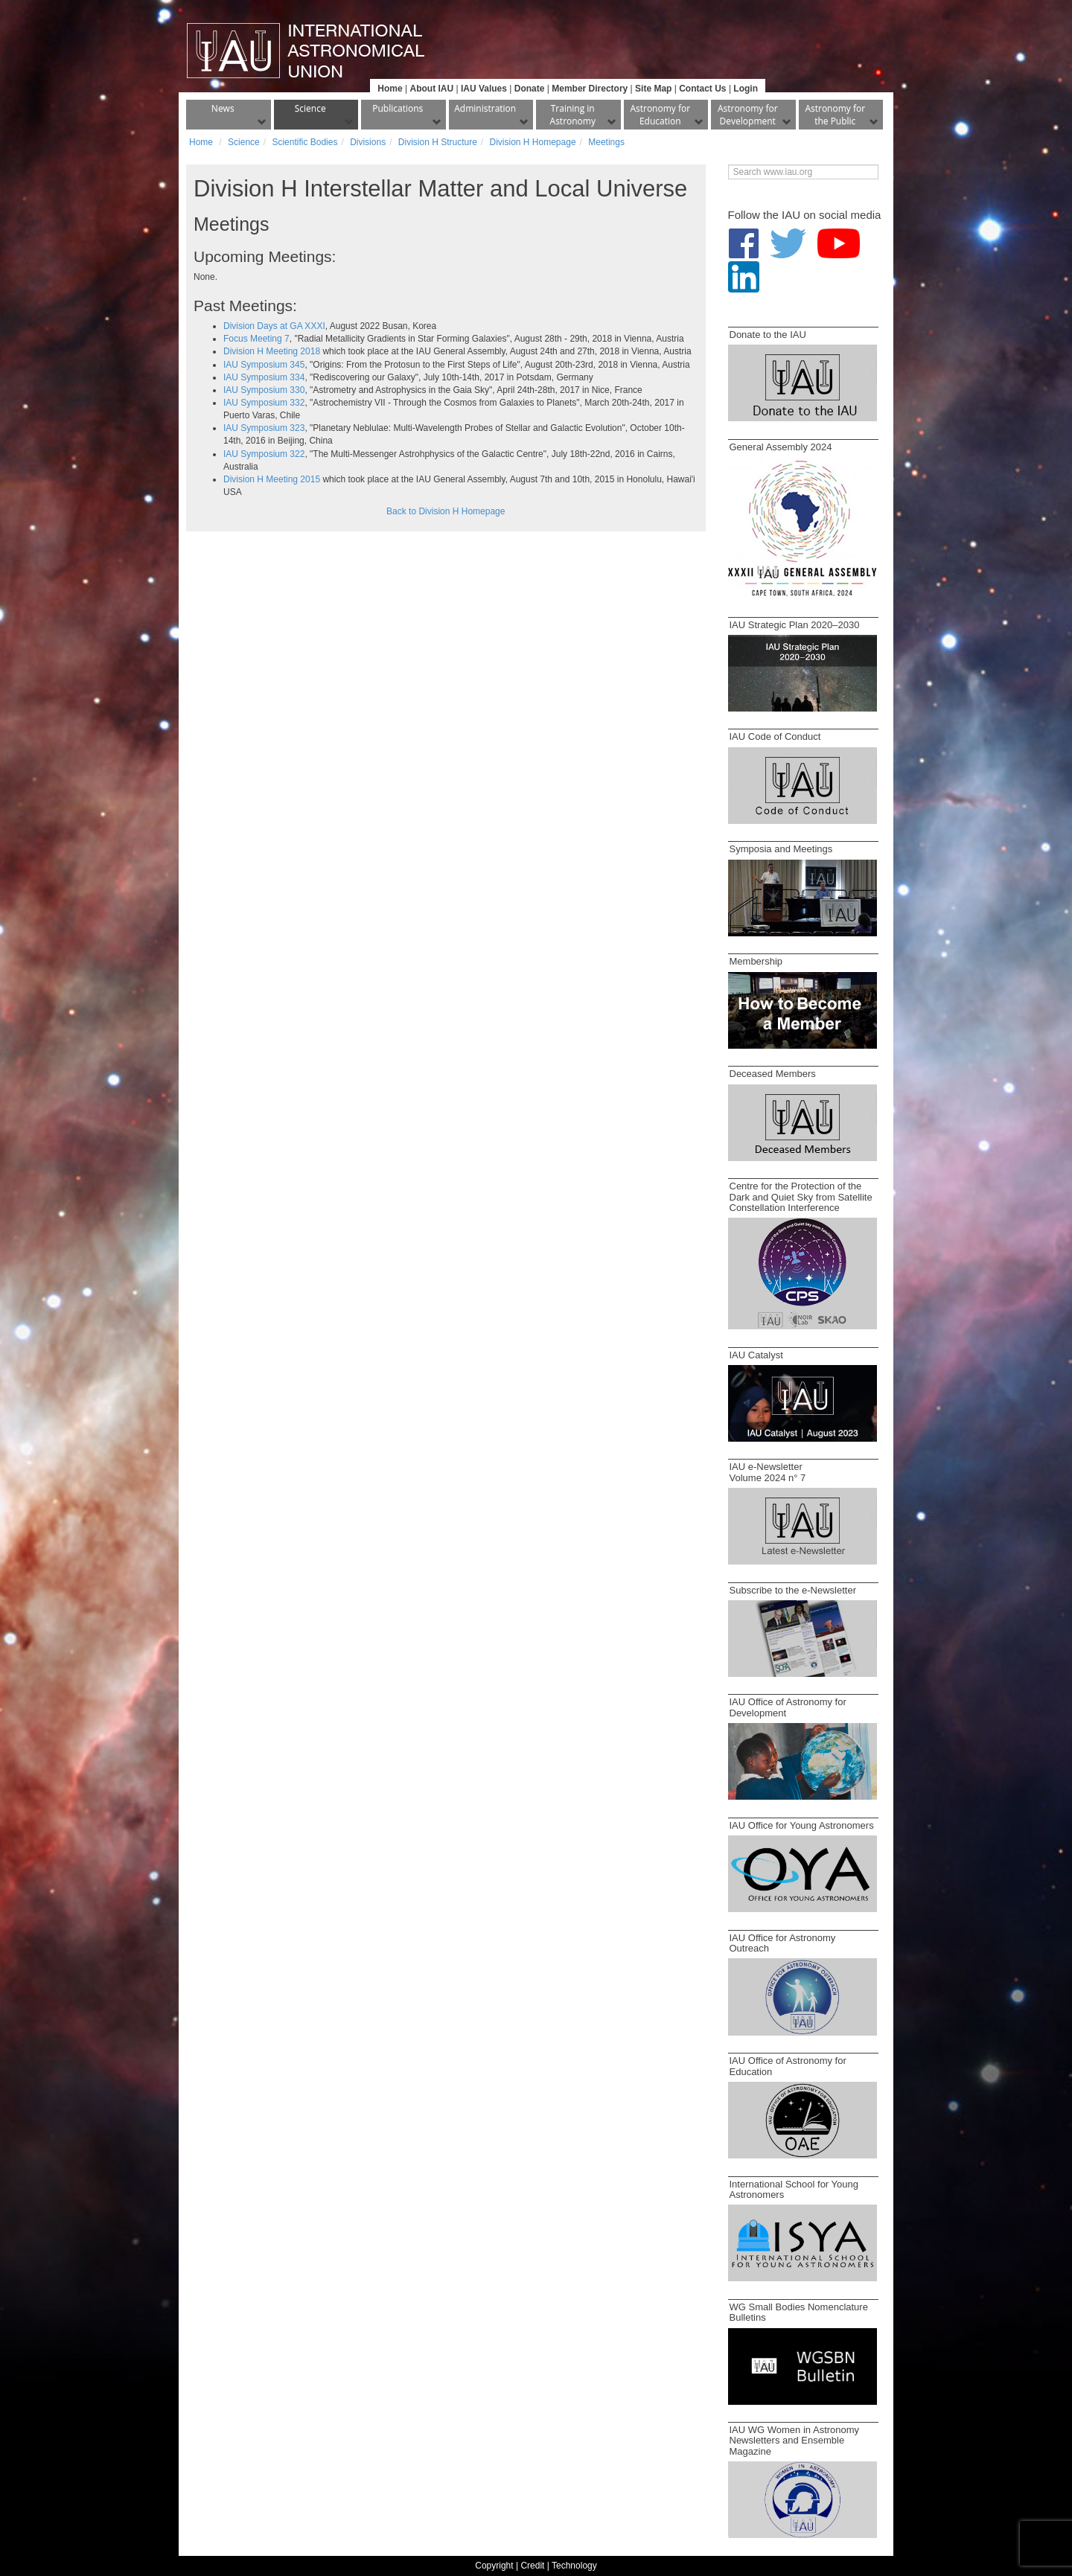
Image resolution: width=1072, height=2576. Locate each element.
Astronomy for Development (748, 114)
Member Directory (590, 88)
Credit (532, 2565)
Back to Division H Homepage (445, 511)
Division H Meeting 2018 (271, 351)
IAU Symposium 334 (263, 377)
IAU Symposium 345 (263, 364)
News (222, 108)
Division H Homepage (533, 142)
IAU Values (484, 88)
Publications (397, 108)
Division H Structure (437, 142)
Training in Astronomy (573, 114)
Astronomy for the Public (835, 114)
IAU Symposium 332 (263, 402)
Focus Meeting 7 (256, 338)
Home (389, 88)
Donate (529, 88)
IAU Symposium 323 (263, 428)
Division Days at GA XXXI (274, 326)
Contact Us (702, 88)
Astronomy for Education (660, 114)
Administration (485, 108)
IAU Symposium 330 (263, 390)
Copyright (494, 2565)
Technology (574, 2565)
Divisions (368, 142)
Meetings (606, 142)
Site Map (653, 88)
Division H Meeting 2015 (271, 479)
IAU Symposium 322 (263, 454)
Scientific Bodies (304, 142)
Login (745, 88)
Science (310, 108)
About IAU (431, 88)
